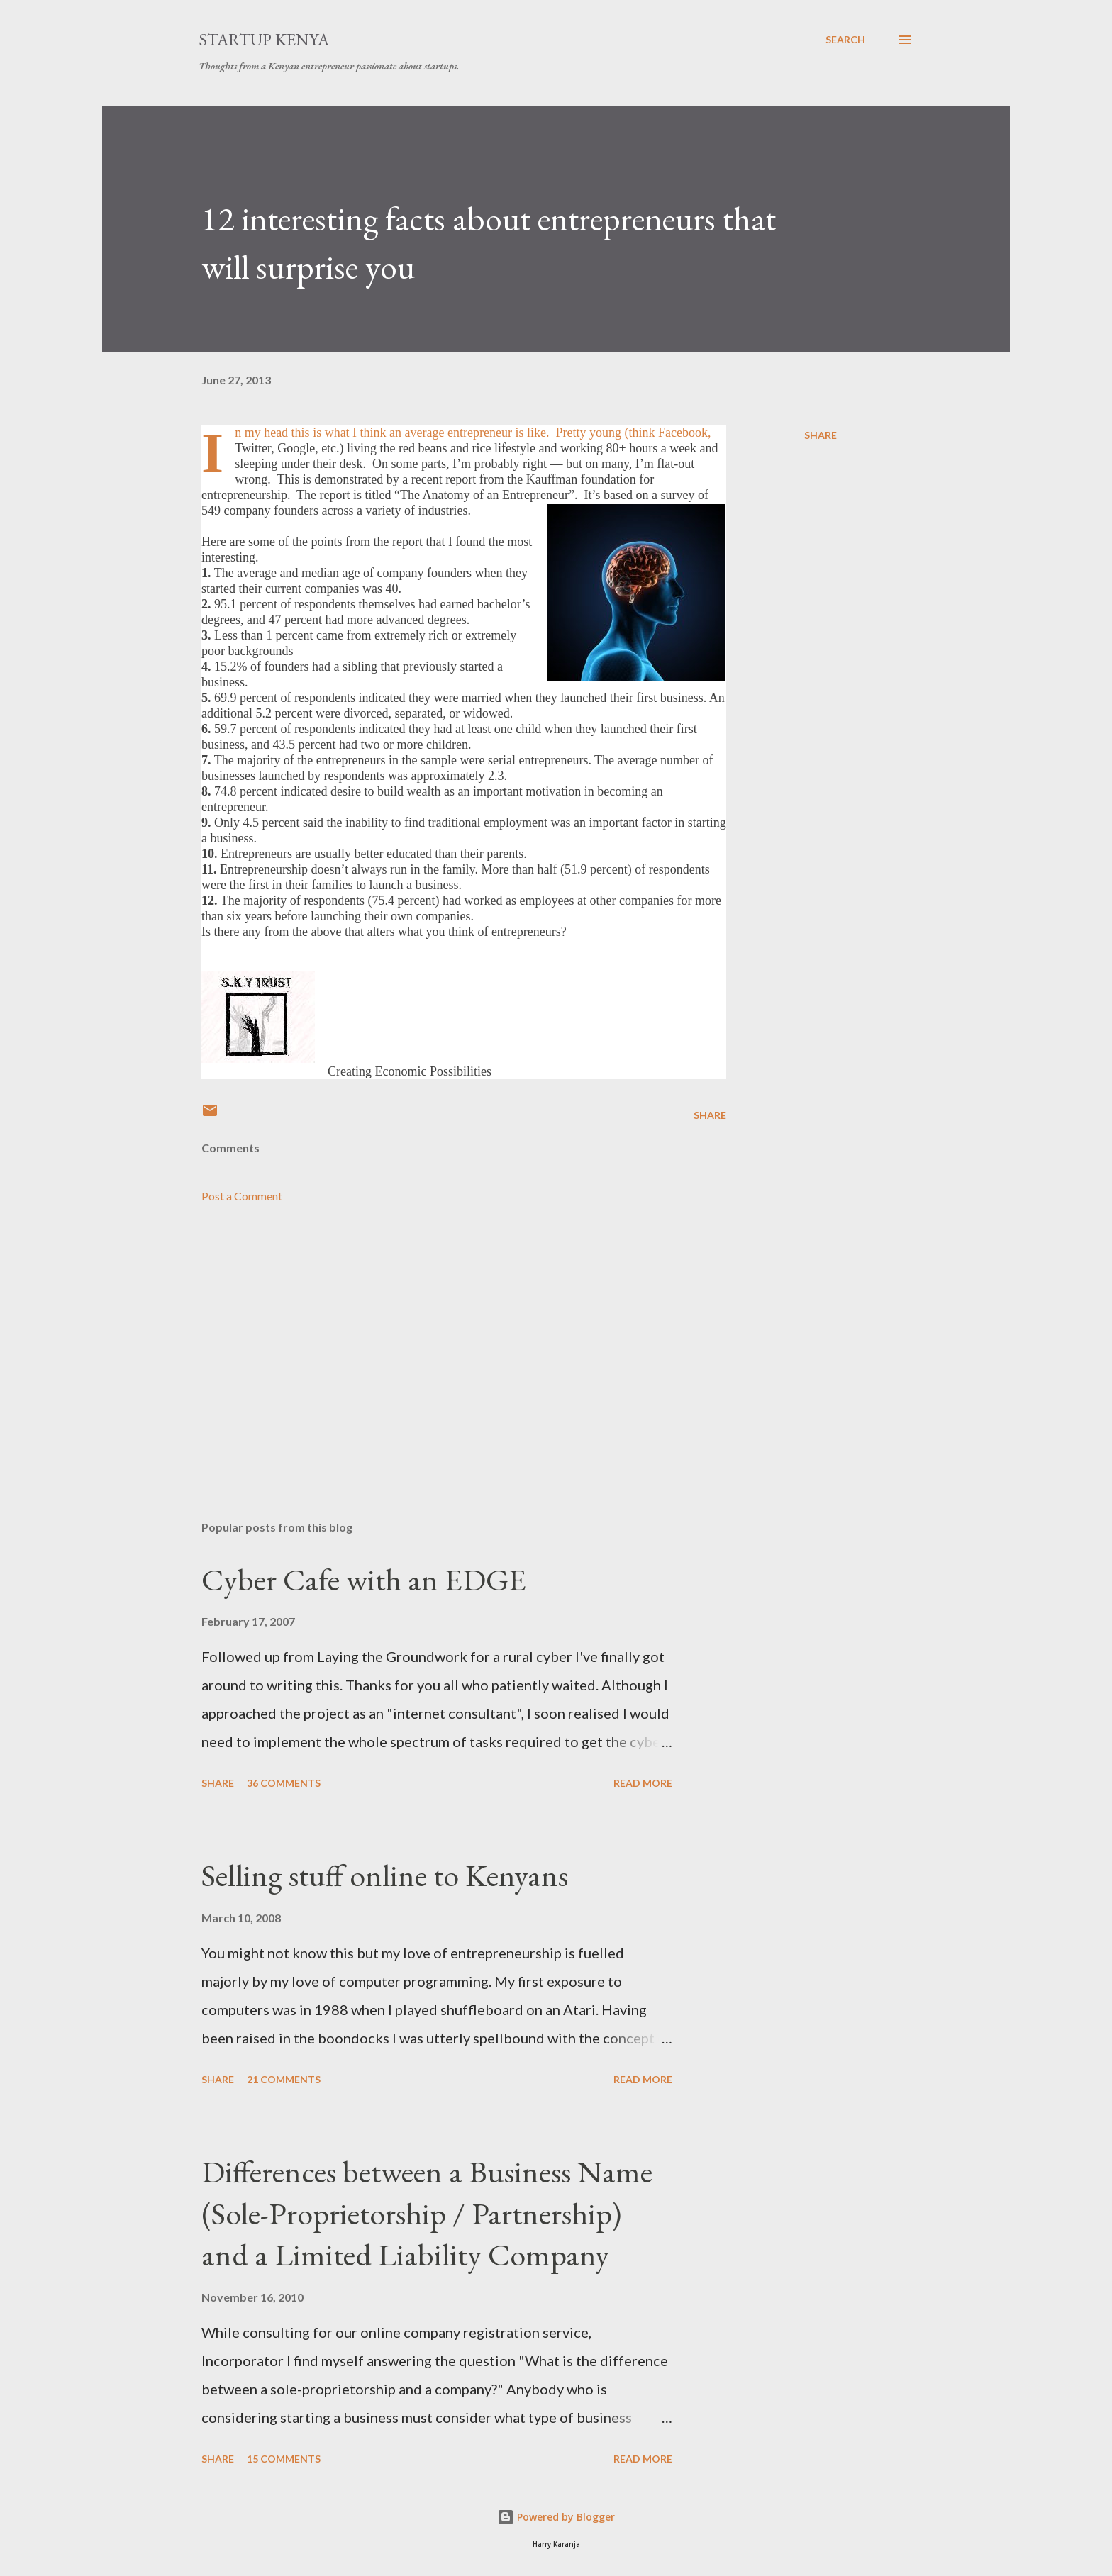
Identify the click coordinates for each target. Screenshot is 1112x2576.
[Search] (845, 39)
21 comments (284, 2079)
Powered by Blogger (556, 2517)
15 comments (284, 2459)
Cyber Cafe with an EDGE (363, 1579)
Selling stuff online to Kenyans (384, 1875)
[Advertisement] (441, 1343)
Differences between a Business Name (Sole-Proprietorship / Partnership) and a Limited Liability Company (426, 2213)
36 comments (284, 1783)
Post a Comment (241, 1196)
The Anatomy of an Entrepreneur (484, 495)
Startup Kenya (264, 39)
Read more (642, 1783)
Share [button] (820, 435)
